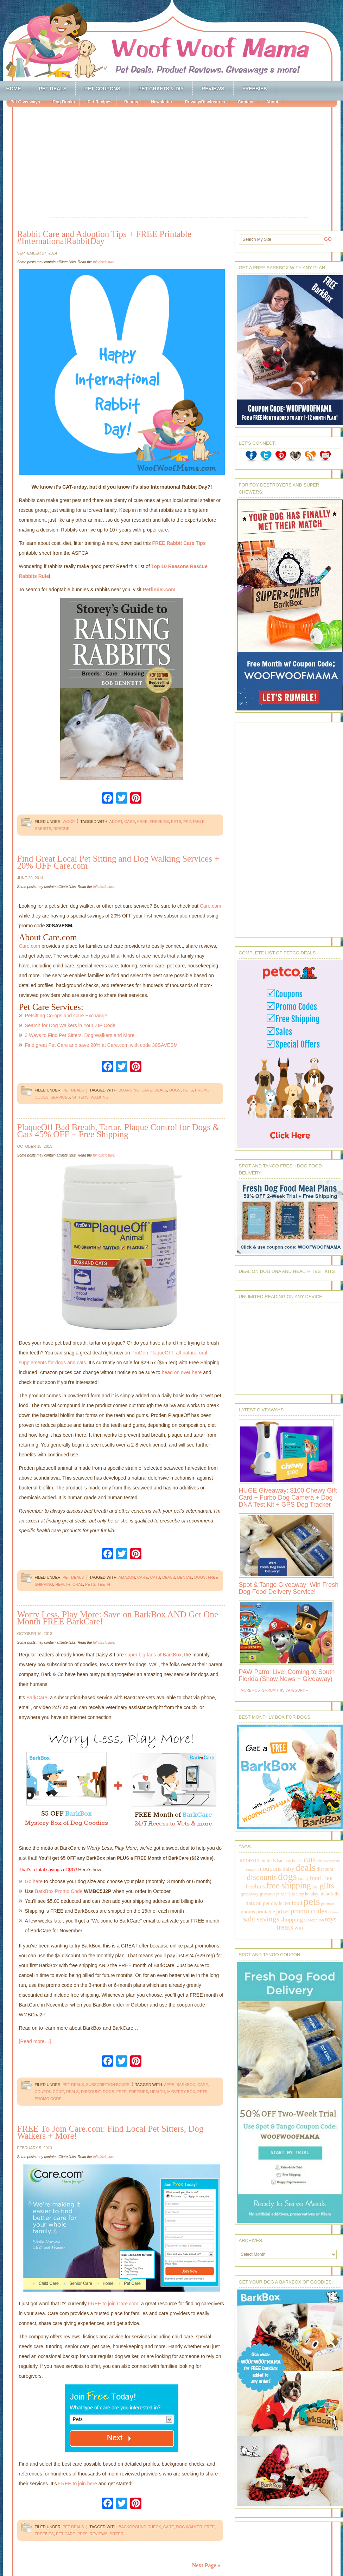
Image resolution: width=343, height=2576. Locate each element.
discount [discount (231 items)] (325, 1869)
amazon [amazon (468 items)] (249, 1859)
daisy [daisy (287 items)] (288, 1869)
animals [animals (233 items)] (268, 1860)
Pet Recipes (100, 101)
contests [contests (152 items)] (333, 1861)
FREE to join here (77, 2483)
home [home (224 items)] (324, 1893)
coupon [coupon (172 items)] (252, 1869)
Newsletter (161, 101)
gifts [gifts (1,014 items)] (327, 1885)
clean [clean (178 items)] (321, 1860)
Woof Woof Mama (172, 40)
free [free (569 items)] (327, 1877)
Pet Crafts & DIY (161, 88)
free (142, 821)
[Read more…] (35, 2041)
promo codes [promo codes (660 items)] (309, 1911)
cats (155, 1577)
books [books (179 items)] (297, 1860)
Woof (69, 821)
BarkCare (36, 1697)
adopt (115, 821)
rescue (61, 828)
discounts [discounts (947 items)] (262, 1877)
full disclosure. (104, 262)
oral (77, 1584)
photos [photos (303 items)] (248, 1911)
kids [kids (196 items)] (335, 1894)
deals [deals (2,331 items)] (305, 1867)
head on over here (182, 1372)
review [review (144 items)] (333, 1912)
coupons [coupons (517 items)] (270, 1868)
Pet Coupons (102, 88)
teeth (103, 1584)
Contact (246, 101)
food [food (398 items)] (315, 1878)
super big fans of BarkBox (153, 1654)
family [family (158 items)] (303, 1878)
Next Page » (206, 2565)
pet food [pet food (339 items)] (293, 1903)
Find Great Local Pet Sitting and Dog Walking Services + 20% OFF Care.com (118, 862)
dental (184, 1577)
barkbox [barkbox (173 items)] (284, 1860)
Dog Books (64, 101)
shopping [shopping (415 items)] (291, 1919)
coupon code (49, 2091)
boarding (129, 1090)
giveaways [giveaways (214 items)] (270, 1893)
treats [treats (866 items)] (285, 1927)
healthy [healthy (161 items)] (298, 1894)
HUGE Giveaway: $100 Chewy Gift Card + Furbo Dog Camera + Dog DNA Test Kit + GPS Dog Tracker (288, 1497)
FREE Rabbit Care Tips (178, 543)
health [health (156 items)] (286, 1894)
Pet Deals (53, 88)
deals (160, 1090)
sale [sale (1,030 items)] (249, 1918)
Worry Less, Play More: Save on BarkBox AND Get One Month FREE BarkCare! (117, 1618)
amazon (127, 1577)
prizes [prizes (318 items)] (283, 1911)
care (129, 821)
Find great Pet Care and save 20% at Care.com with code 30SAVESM (101, 1045)
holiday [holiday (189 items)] (311, 1894)
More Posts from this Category (273, 1690)
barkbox (186, 2084)
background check (140, 2527)
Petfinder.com (159, 589)
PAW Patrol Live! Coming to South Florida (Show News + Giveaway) (287, 1675)
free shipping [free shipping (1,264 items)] (288, 1885)
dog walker (189, 2527)
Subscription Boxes (107, 2084)
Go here (34, 1881)
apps (169, 2084)
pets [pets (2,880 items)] (311, 1901)
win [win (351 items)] (298, 1927)
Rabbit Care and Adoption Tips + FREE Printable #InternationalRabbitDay (104, 237)
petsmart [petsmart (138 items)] (327, 1904)
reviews (99, 2534)
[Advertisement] (179, 163)
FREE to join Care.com (113, 2303)
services (60, 1097)
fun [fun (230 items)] (315, 1886)
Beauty (131, 101)
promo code (48, 2099)
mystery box (181, 2091)
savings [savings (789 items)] (268, 1919)
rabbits (43, 828)
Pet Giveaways (25, 101)
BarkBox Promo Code (58, 1891)
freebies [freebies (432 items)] (255, 1886)
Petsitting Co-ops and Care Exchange (66, 1015)
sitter (116, 2534)
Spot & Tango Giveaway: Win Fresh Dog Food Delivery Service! (289, 1588)
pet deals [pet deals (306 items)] (272, 1903)
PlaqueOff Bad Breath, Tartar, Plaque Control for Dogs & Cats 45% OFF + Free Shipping (118, 1130)
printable (193, 821)
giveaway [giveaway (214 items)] (250, 1893)
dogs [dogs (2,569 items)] (287, 1876)
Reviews (213, 88)
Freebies (254, 88)
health (62, 1584)
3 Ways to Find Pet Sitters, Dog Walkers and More (80, 1035)
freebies (159, 821)
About (272, 101)
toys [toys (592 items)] (331, 1919)
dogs (174, 1090)
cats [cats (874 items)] (310, 1859)
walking (99, 1097)
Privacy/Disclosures (205, 101)
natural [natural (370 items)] (254, 1903)
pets (176, 821)
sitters (80, 1097)
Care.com (210, 906)
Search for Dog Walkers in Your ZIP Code (70, 1025)
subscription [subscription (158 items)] (314, 1920)
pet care (65, 2534)
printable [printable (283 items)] (265, 1911)
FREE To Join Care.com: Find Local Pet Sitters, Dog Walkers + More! (110, 2132)
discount (91, 2091)
